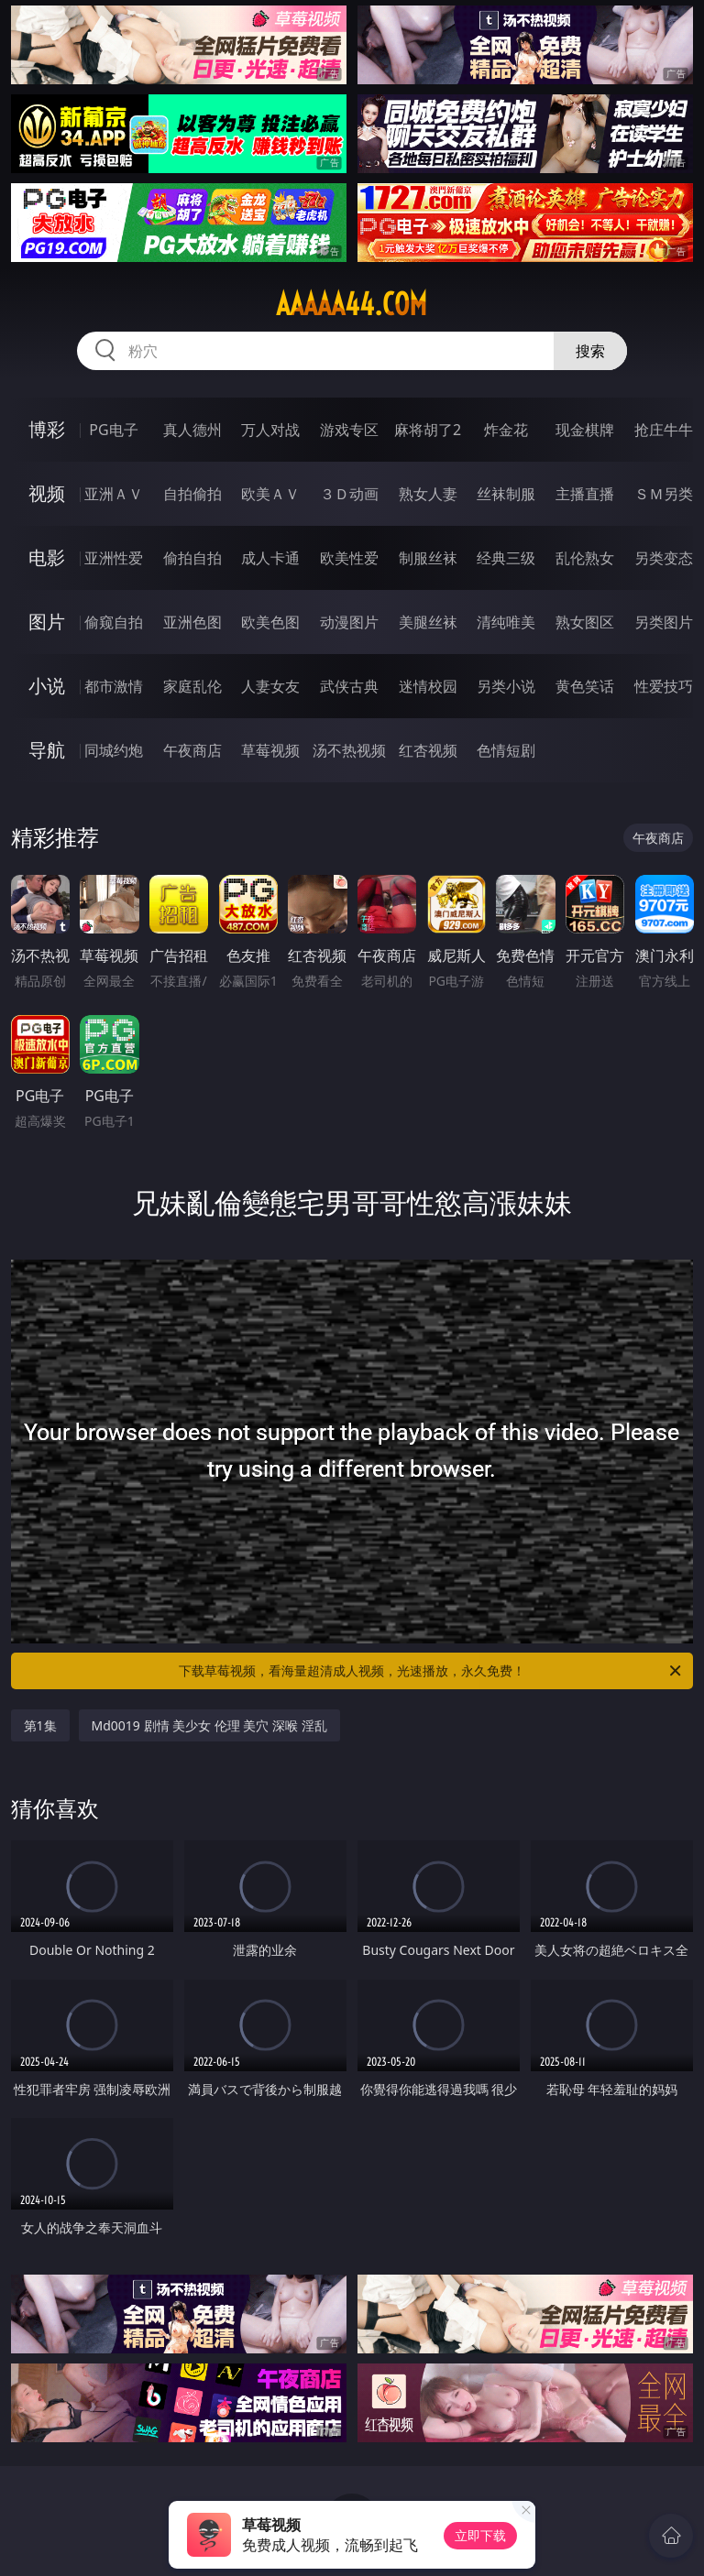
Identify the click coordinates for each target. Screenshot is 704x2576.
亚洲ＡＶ (113, 494)
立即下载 (480, 2535)
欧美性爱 (349, 558)
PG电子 (113, 430)
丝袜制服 (506, 494)
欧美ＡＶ (270, 494)
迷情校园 (428, 686)
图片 (46, 621)
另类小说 (506, 686)
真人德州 (192, 430)
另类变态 (663, 558)
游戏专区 (349, 430)
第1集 (40, 1725)
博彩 (46, 429)
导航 (46, 749)
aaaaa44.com (351, 304)
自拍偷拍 (192, 494)
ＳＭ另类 (663, 494)
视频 (46, 493)
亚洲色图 (192, 622)
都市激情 (113, 686)
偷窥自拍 (113, 622)
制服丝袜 (428, 558)
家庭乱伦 (192, 686)
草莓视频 (270, 750)
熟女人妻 (428, 494)
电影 (46, 557)
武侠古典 (349, 686)
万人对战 (270, 430)
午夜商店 (192, 750)
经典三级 (506, 558)
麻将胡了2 (427, 430)
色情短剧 (506, 750)
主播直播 (585, 494)
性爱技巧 (663, 686)
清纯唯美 (506, 622)
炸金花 (506, 430)
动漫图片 (349, 622)
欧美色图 (270, 622)
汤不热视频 (349, 750)
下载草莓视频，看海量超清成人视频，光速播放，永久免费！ (431, 1671)
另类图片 (663, 622)
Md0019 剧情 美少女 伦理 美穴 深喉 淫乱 (209, 1725)
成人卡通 (270, 558)
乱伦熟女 (585, 558)
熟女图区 (585, 622)
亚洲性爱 (113, 558)
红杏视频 (428, 750)
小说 (46, 685)
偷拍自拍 (192, 558)
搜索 (590, 351)
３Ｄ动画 (349, 494)
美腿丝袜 (428, 622)
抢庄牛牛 (663, 430)
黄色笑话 (585, 686)
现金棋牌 (585, 430)
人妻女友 (270, 686)
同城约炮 (113, 750)
